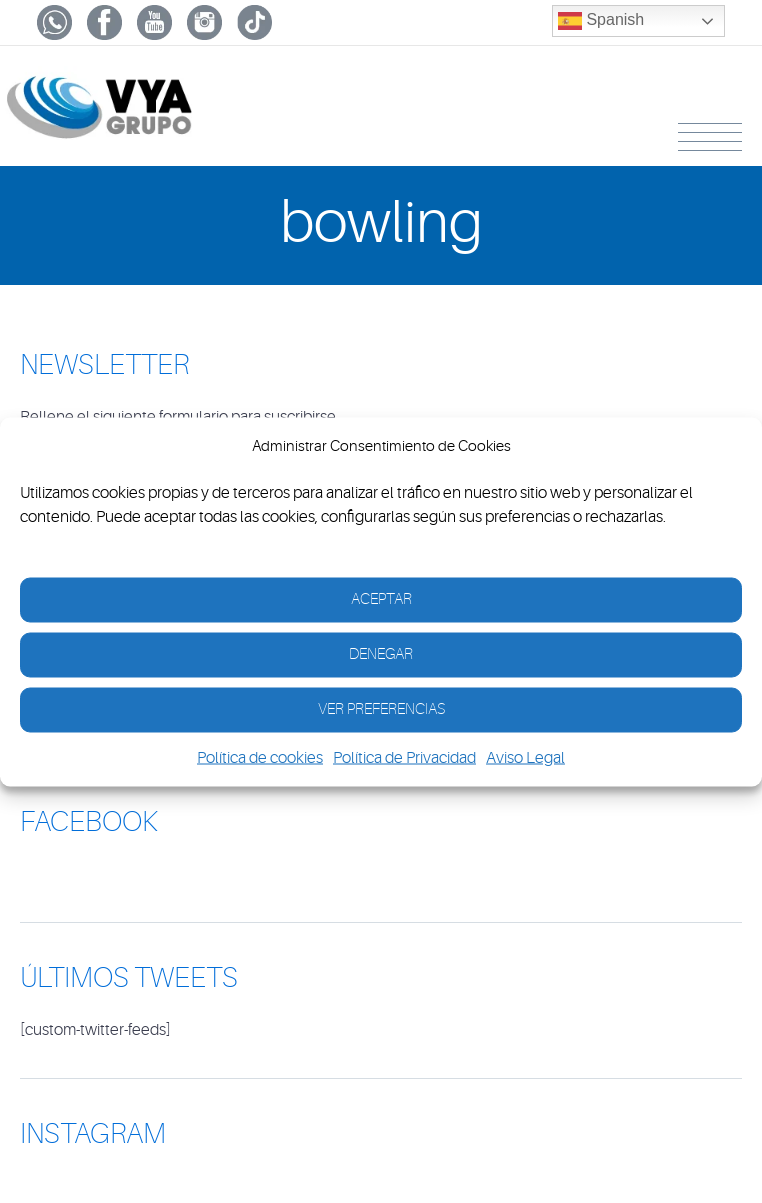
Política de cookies (260, 757)
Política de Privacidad (404, 757)
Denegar (381, 654)
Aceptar (381, 599)
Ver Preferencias (381, 709)
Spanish (601, 21)
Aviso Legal (525, 757)
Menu (710, 137)
